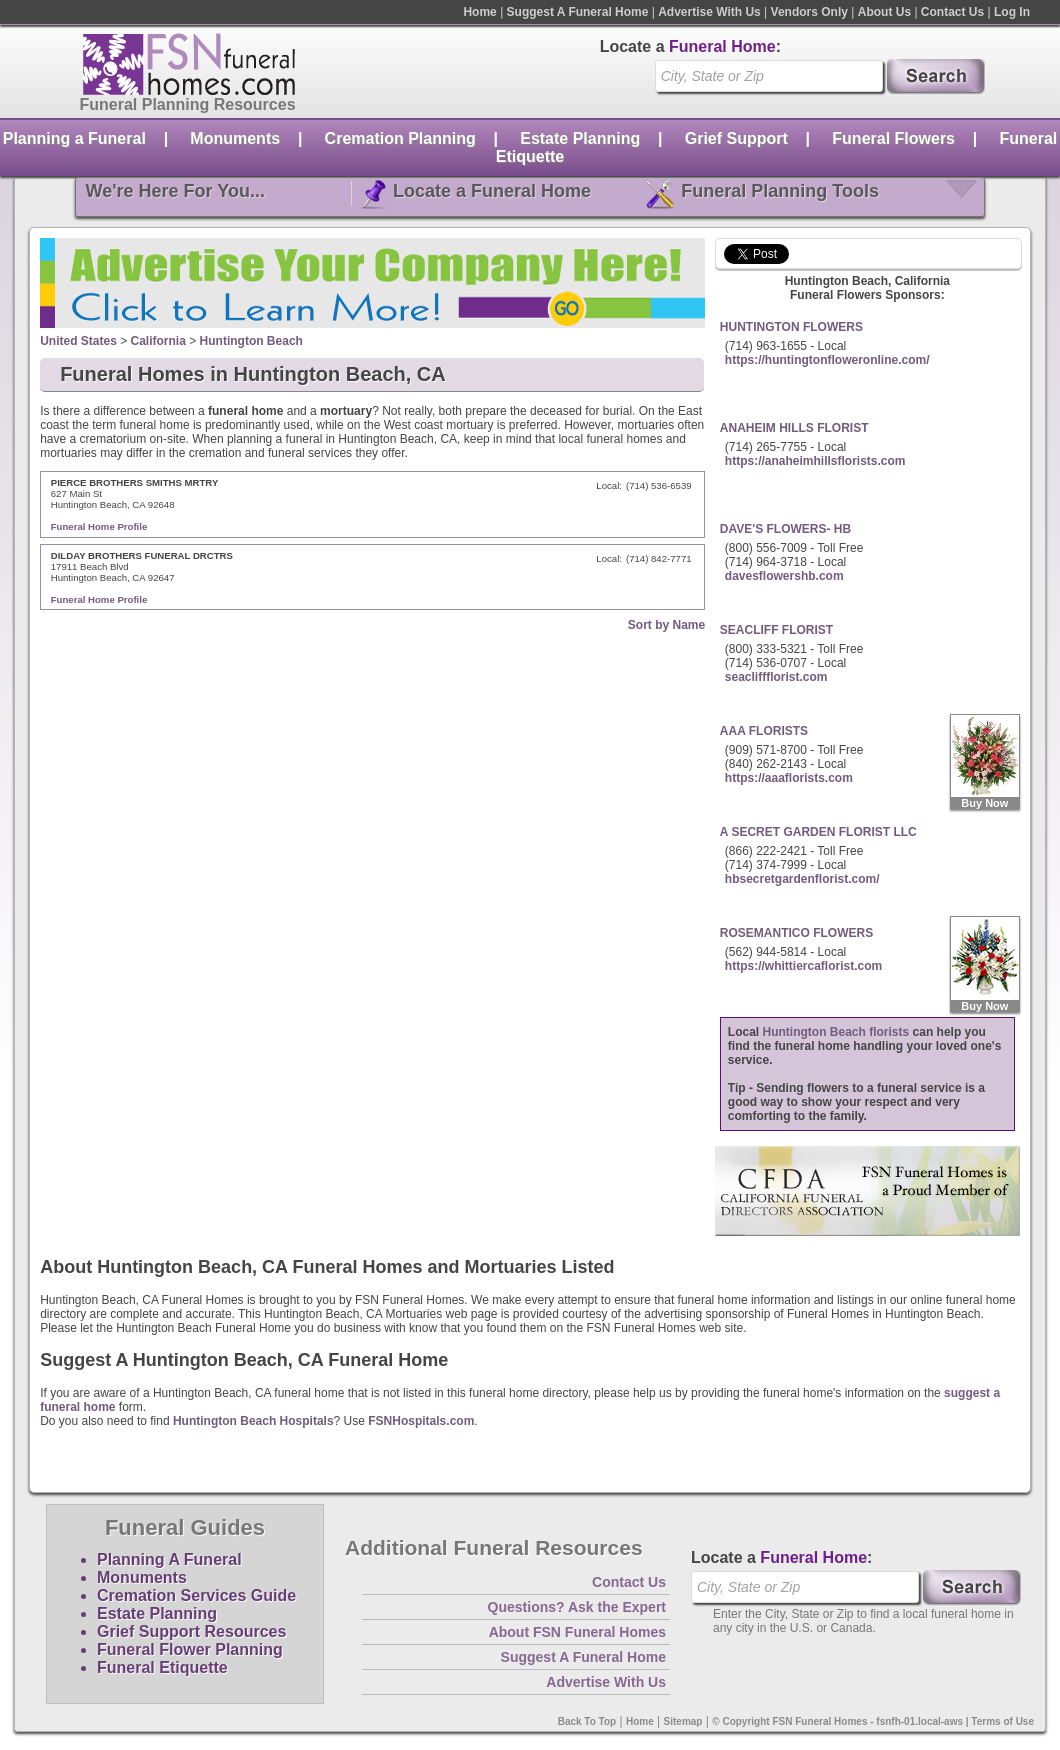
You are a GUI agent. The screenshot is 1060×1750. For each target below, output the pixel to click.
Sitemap (683, 1721)
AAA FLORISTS (764, 731)
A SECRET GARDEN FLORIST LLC (818, 832)
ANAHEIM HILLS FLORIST (794, 428)
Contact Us (952, 12)
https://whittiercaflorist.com (803, 966)
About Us (884, 12)
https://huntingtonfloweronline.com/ (827, 360)
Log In (1012, 12)
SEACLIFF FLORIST (776, 630)
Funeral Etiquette (162, 1667)
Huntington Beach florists (836, 1032)
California (158, 341)
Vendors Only (809, 12)
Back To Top (587, 1721)
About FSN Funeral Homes (577, 1632)
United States (78, 341)
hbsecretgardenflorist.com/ (802, 879)
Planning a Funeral (74, 138)
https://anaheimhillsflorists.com (815, 461)
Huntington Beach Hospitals (253, 1421)
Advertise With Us (709, 12)
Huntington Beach (251, 341)
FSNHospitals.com (421, 1421)
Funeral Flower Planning (190, 1649)
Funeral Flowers (893, 138)
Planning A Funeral (169, 1559)
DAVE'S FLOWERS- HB (785, 529)
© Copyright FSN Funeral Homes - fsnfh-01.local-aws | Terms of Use (873, 1721)
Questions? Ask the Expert (577, 1607)
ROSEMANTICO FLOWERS (796, 933)
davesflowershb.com (784, 576)
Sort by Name (666, 625)
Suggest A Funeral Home (578, 12)
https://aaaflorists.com (789, 778)
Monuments (235, 138)
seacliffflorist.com (776, 677)
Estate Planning (580, 138)
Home (479, 12)
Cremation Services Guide (196, 1595)
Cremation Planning (400, 138)
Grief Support (736, 138)
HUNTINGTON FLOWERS (791, 327)
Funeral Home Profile (99, 526)
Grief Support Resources (191, 1631)
